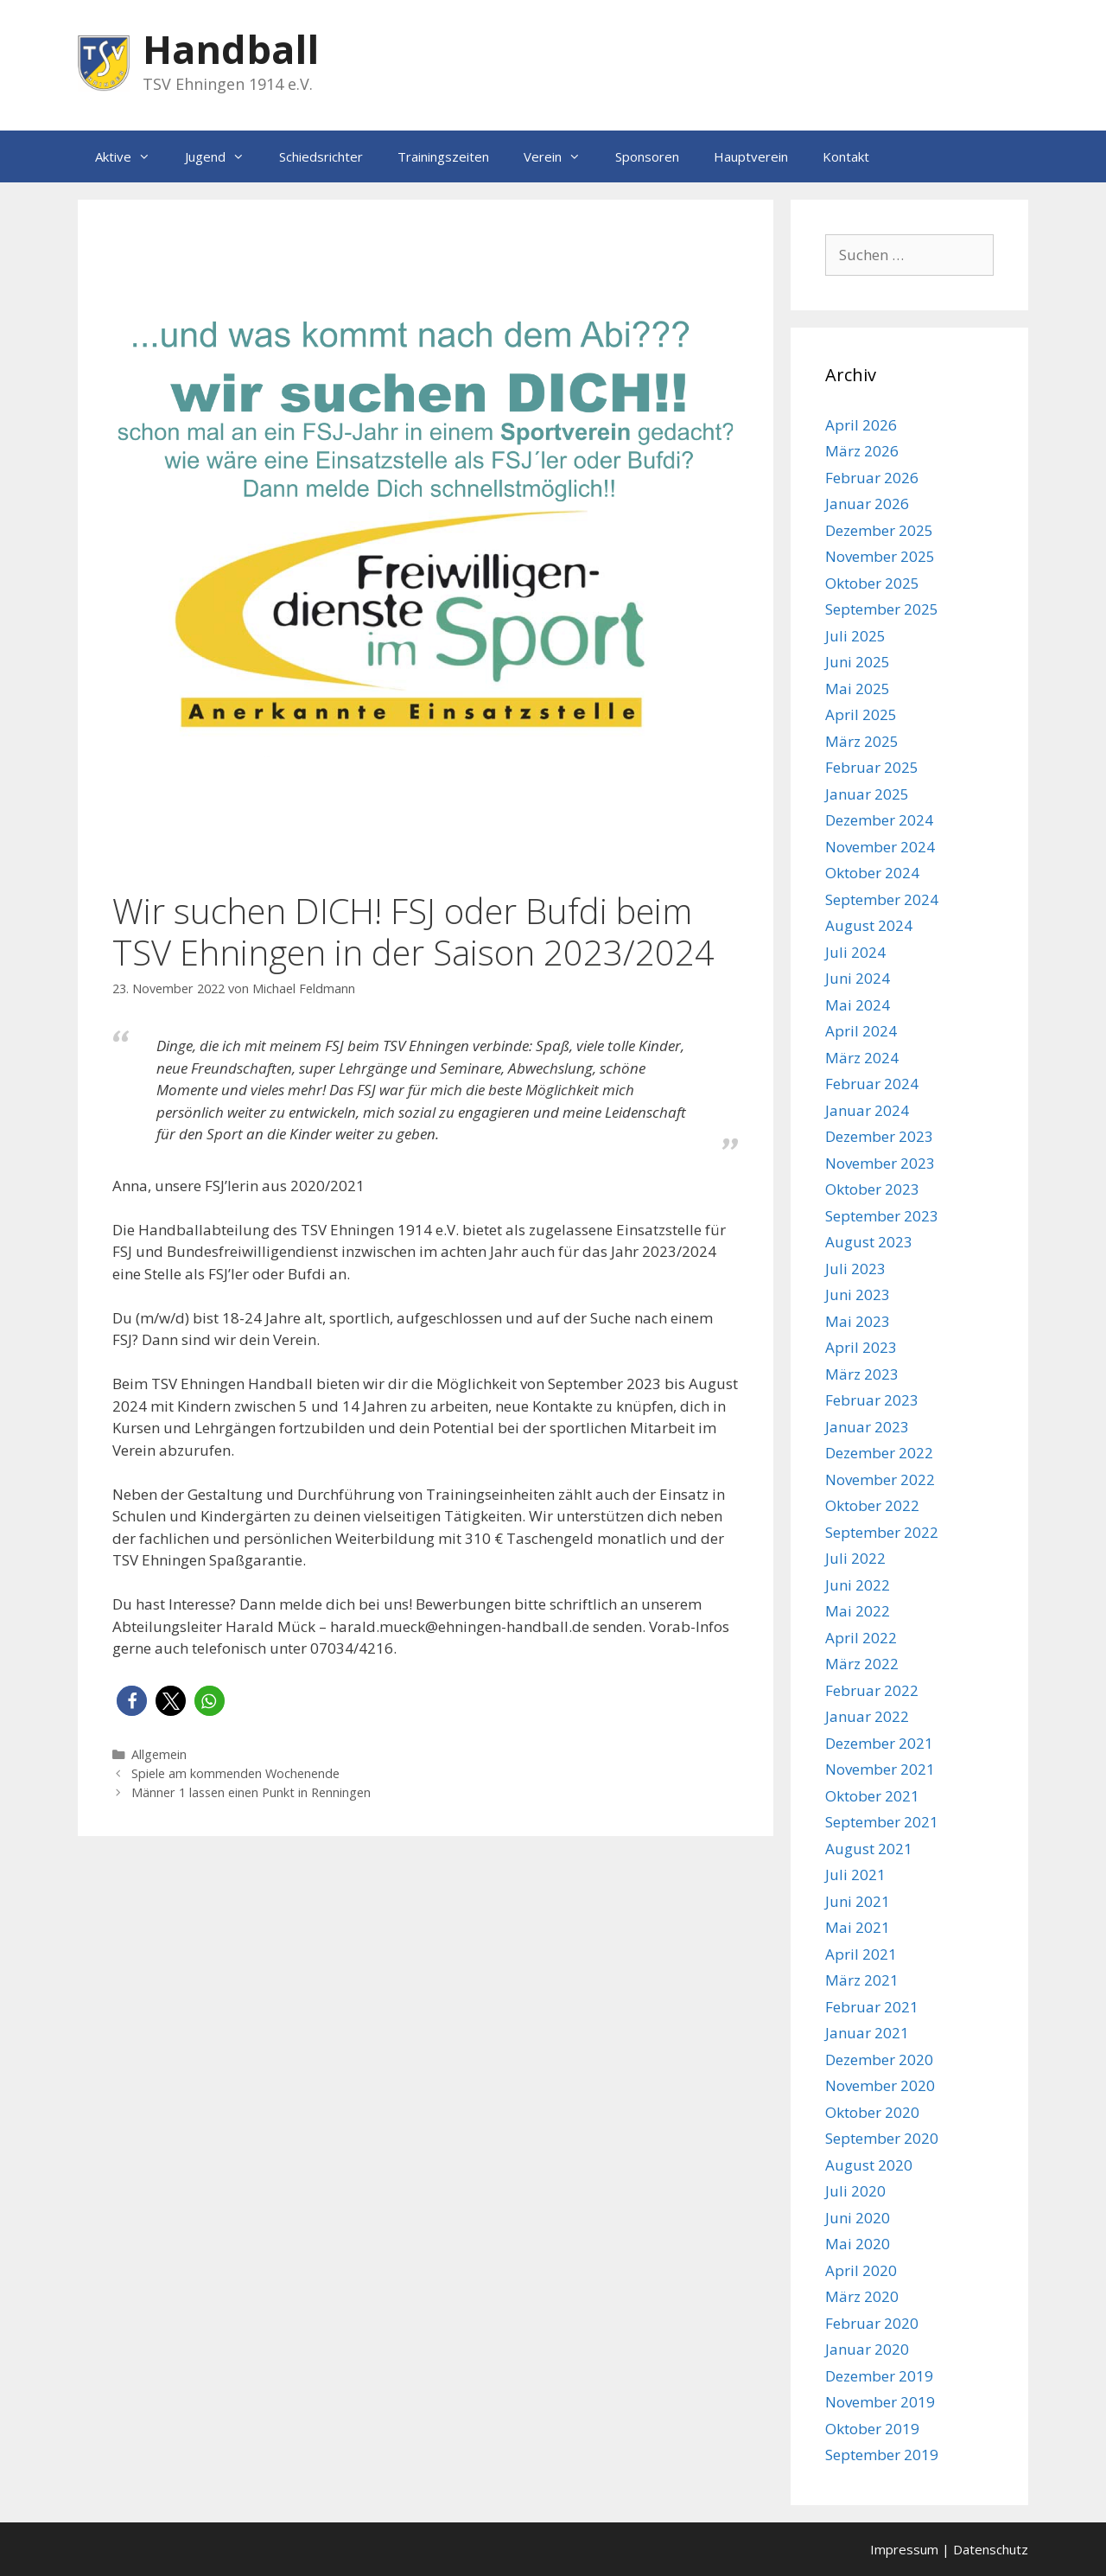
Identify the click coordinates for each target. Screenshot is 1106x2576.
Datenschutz (990, 2549)
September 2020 (881, 2138)
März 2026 (862, 451)
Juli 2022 (855, 1558)
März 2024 (862, 1058)
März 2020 (862, 2296)
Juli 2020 (855, 2191)
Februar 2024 (871, 1084)
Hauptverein (751, 156)
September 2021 (881, 1822)
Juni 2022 (857, 1585)
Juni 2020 (857, 2218)
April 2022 (861, 1638)
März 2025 (862, 741)
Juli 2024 (855, 952)
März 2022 (862, 1664)
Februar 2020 (871, 2323)
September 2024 (881, 899)
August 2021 (868, 1849)
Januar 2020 (867, 2349)
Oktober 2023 (872, 1189)
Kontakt (846, 156)
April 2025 (861, 714)
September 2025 (881, 609)
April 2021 (861, 1954)
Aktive (131, 156)
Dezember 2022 (879, 1453)
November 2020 (880, 2085)
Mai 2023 (857, 1321)
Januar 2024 (867, 1110)
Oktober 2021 (872, 1796)
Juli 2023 (855, 1268)
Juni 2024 (857, 978)
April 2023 (861, 1347)
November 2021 (880, 1769)
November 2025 (880, 556)
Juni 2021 (857, 1901)
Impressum (904, 2549)
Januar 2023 (867, 1427)
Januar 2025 (867, 794)
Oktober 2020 (872, 2112)
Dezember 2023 (879, 1136)
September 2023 (881, 1216)
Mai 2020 (857, 2244)
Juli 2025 (855, 636)
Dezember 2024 (879, 820)
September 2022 (881, 1532)
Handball (231, 48)
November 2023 (880, 1163)
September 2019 (881, 2454)
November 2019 (880, 2402)
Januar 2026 (867, 503)
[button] (132, 1701)
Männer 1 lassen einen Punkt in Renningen (251, 1792)
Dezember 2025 (879, 530)
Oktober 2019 (872, 2429)
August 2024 (868, 925)
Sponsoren (647, 156)
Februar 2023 (871, 1400)
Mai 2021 (857, 1927)
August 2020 (868, 2165)
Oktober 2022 (872, 1505)
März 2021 (862, 1980)
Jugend (223, 156)
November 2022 (880, 1479)
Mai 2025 (857, 688)
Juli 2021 (855, 1874)
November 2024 (880, 847)
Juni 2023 (857, 1294)
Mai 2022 (857, 1611)
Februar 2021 (871, 2007)
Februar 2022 (871, 1690)
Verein (561, 156)
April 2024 (861, 1031)
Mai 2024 (857, 1005)
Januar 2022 (867, 1716)
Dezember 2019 (879, 2376)
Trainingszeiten (443, 156)
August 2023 (868, 1242)
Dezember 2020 (879, 2059)
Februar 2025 (871, 767)
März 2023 (862, 1374)
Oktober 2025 (872, 583)
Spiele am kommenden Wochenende (235, 1773)
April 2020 (861, 2270)
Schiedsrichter (321, 156)
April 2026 (861, 425)
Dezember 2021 (879, 1743)
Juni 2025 (857, 662)
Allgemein (159, 1754)
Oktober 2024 (872, 873)
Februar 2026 (871, 478)
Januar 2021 (867, 2033)
